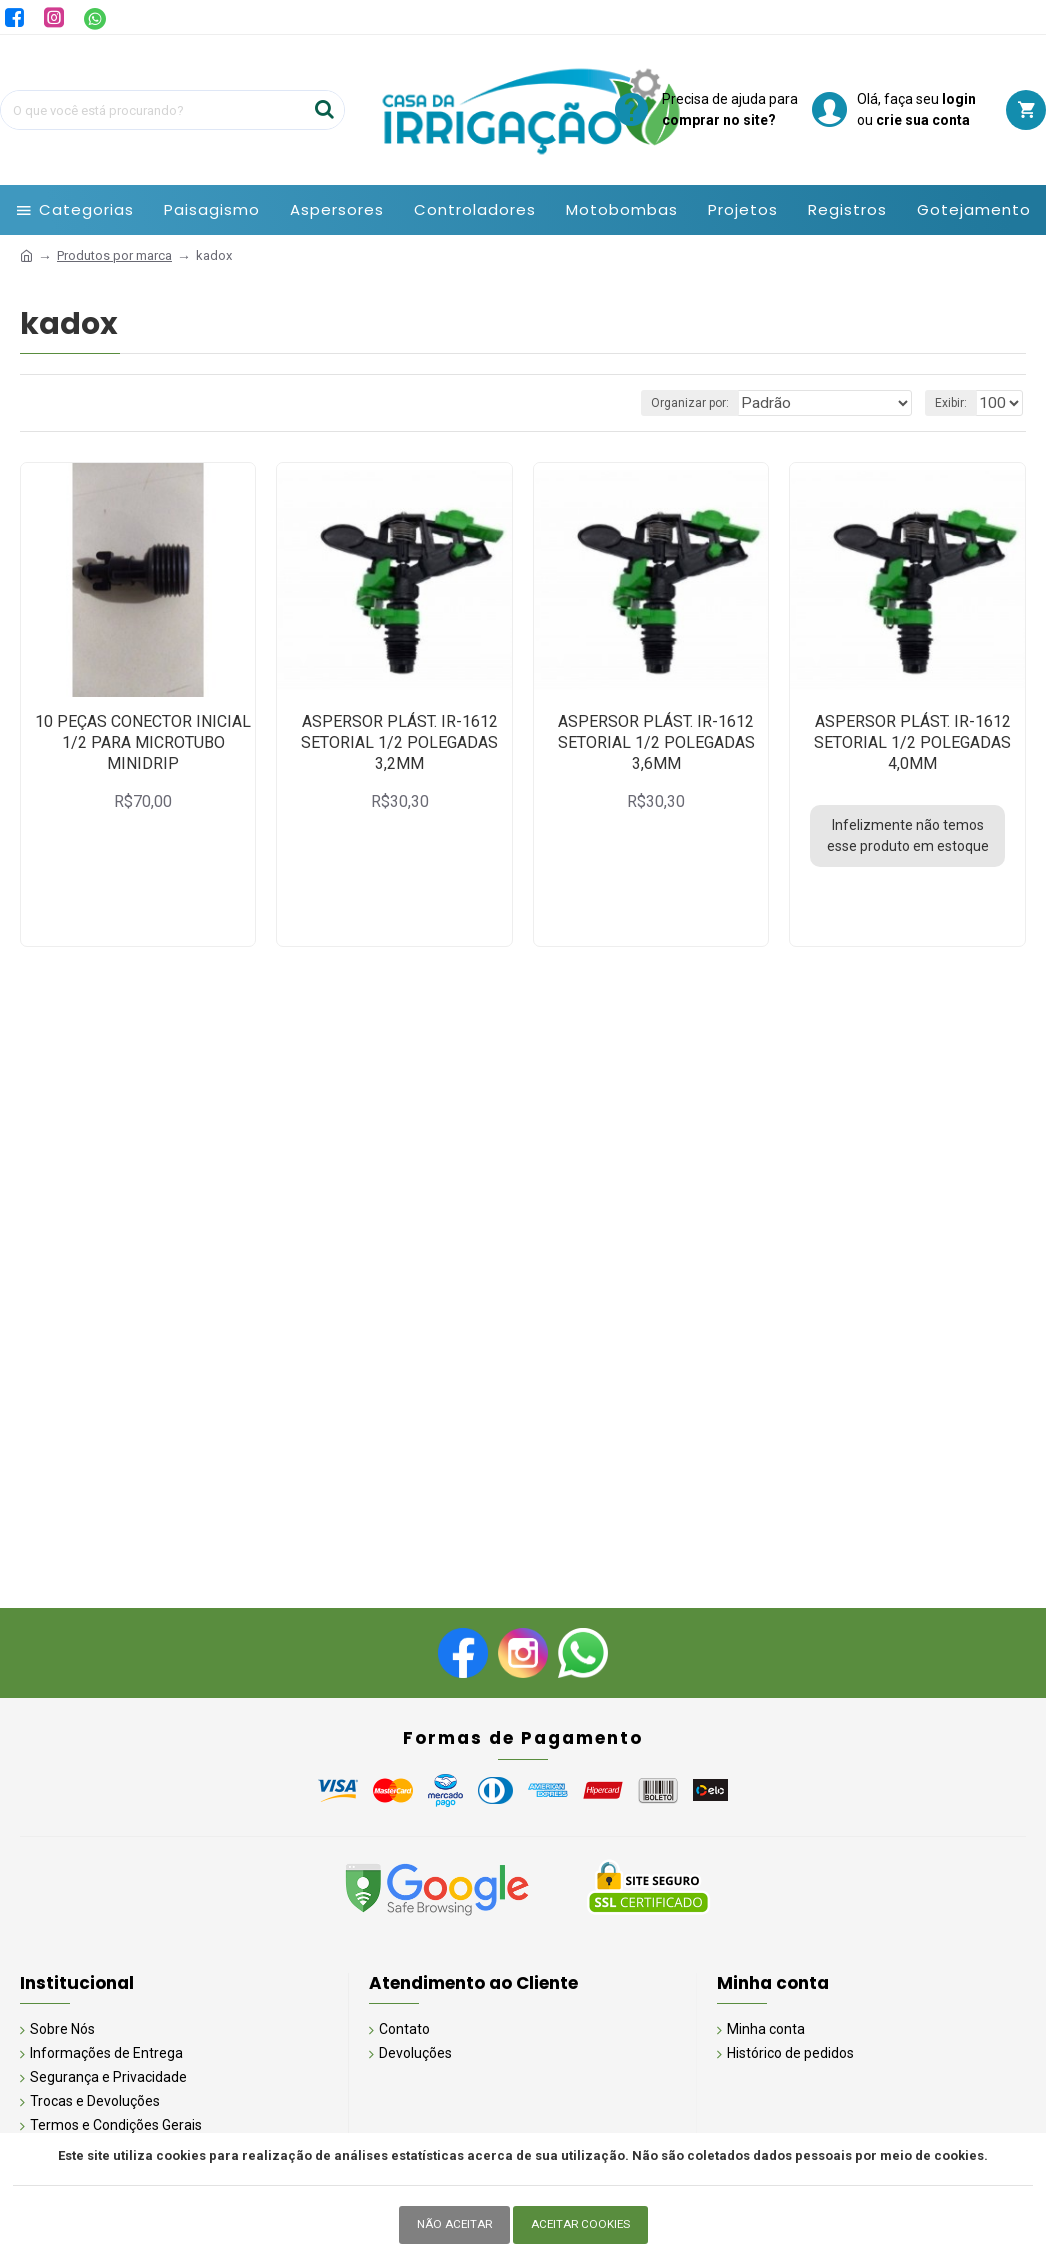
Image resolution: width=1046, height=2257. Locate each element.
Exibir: (957, 403)
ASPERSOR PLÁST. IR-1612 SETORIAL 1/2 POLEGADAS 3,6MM (656, 742)
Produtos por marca (114, 255)
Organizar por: (726, 403)
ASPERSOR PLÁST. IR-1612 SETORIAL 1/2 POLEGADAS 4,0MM (912, 742)
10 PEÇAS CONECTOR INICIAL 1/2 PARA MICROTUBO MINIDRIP (143, 742)
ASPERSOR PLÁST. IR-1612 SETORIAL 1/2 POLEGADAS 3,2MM (399, 742)
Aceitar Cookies (582, 2224)
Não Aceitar (451, 2224)
